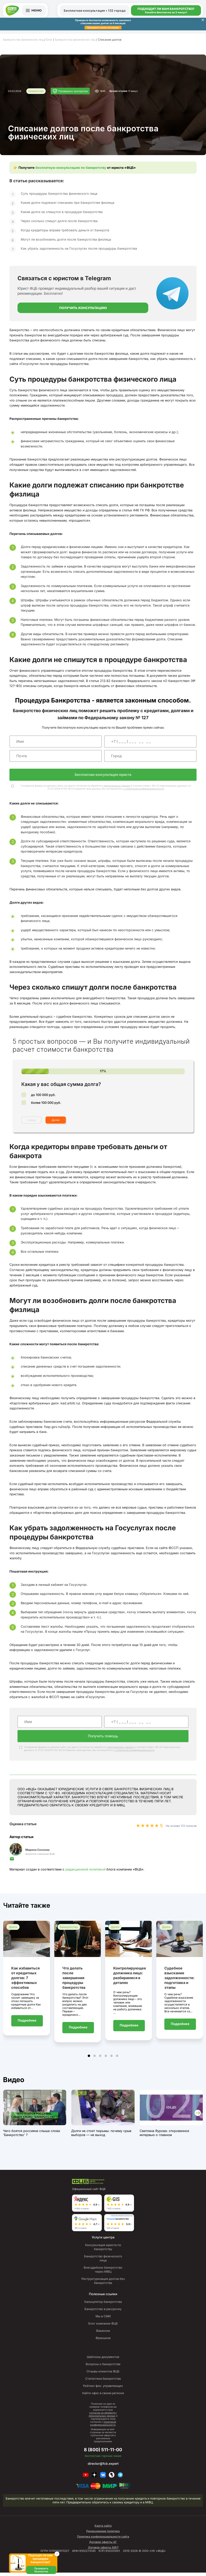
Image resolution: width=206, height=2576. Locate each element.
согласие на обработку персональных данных (103, 2414)
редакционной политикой (85, 1869)
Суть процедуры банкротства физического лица (59, 194)
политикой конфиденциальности (103, 2423)
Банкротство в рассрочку (103, 2309)
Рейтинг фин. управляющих (103, 2386)
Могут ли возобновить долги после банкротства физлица (66, 239)
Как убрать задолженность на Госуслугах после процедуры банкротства (79, 248)
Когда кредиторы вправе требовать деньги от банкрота (65, 230)
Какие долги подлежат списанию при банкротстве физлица (67, 203)
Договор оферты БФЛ (103, 2547)
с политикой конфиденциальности (144, 788)
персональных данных (117, 785)
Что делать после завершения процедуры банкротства (73, 1978)
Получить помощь (103, 1736)
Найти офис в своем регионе (103, 2393)
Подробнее (27, 2021)
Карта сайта (103, 2526)
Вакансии (103, 2331)
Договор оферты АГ (103, 2542)
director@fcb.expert (103, 2464)
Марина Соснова (37, 1850)
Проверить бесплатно (41, 2570)
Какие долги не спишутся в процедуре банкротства (62, 212)
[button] (89, 2056)
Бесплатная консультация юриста (103, 775)
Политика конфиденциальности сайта (103, 2536)
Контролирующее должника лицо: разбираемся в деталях (128, 1975)
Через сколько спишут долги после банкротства (59, 221)
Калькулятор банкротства (103, 2302)
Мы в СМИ (103, 2316)
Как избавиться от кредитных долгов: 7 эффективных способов (25, 1978)
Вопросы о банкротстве (103, 2364)
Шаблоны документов (103, 2357)
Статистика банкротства (103, 2379)
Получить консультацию (83, 308)
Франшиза (103, 2338)
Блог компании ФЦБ (103, 2324)
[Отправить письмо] (11, 1860)
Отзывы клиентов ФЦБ (103, 2371)
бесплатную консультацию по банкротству (70, 168)
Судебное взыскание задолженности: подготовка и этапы (179, 1978)
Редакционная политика (103, 2531)
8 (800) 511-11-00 (103, 2449)
